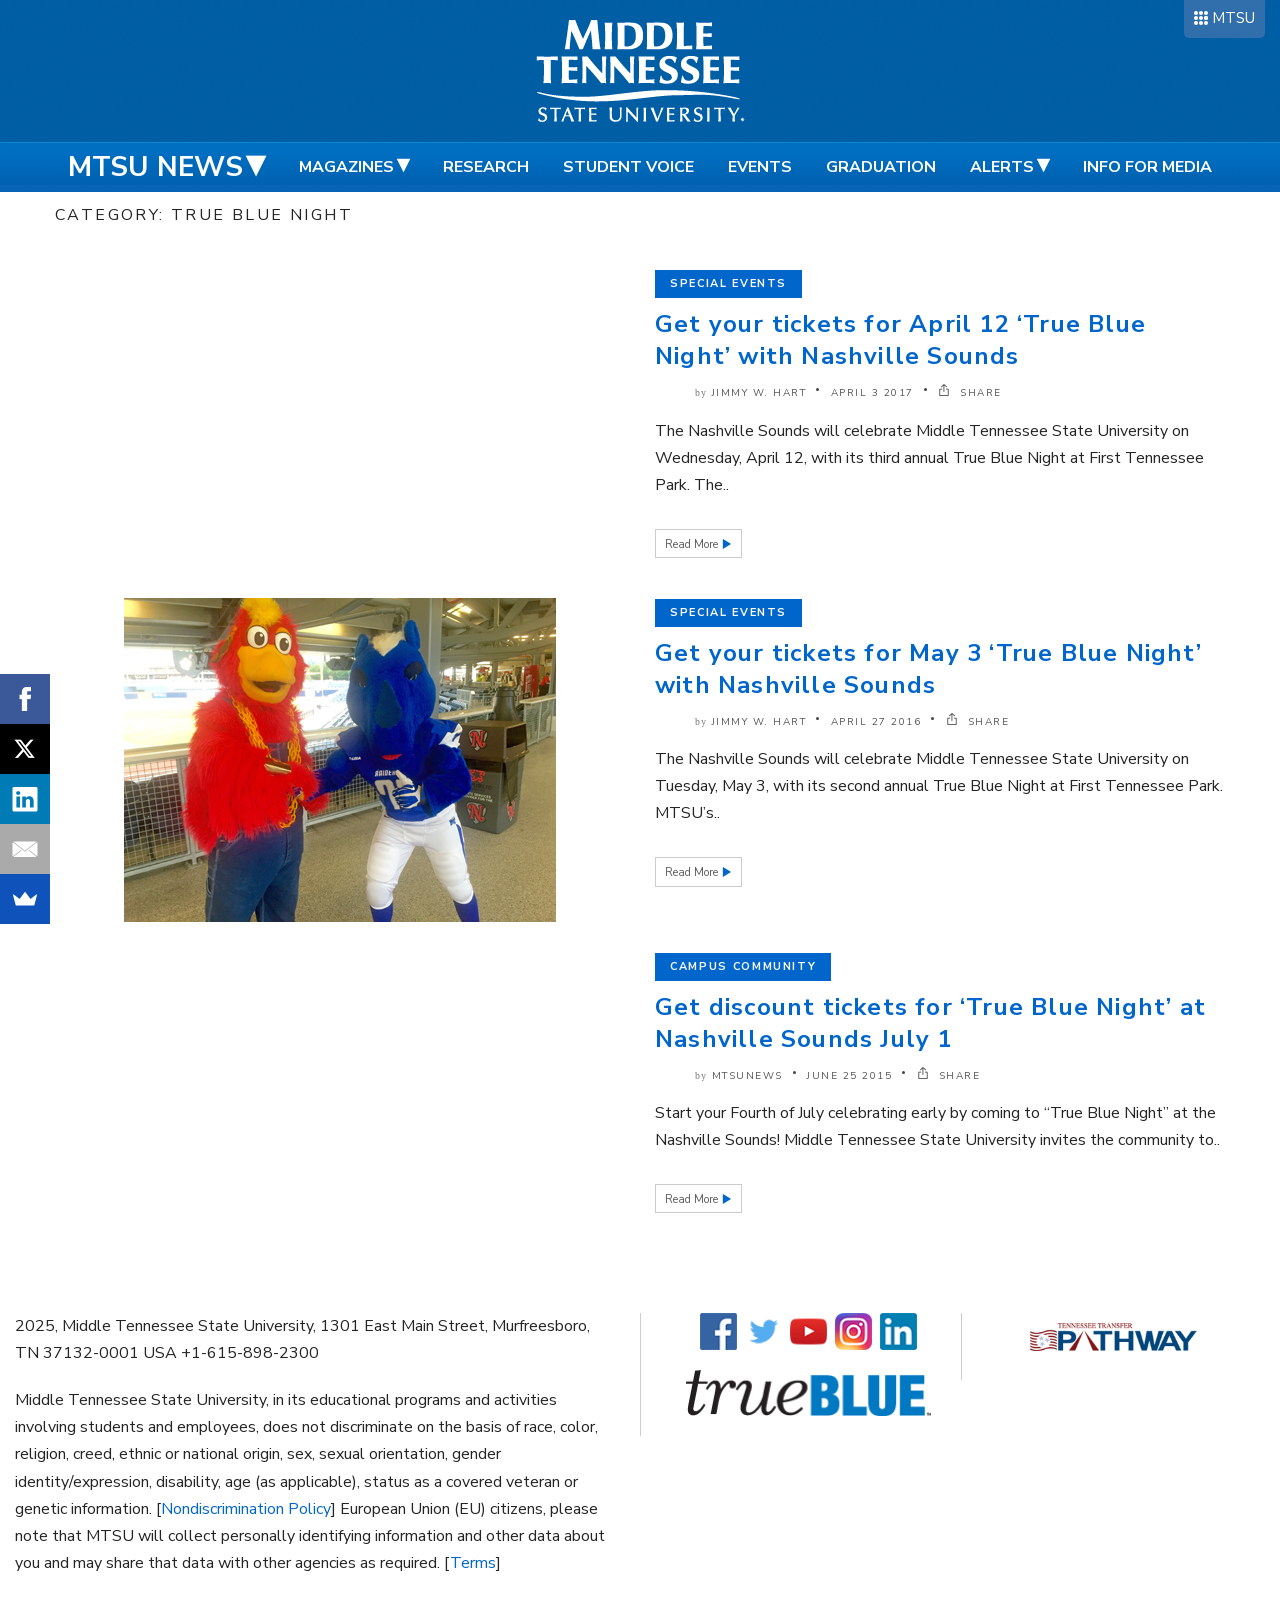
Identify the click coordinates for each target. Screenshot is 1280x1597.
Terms (473, 1563)
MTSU (1233, 18)
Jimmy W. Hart (759, 393)
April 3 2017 (872, 393)
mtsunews (747, 1076)
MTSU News (155, 167)
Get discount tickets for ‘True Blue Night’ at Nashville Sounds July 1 (930, 1023)
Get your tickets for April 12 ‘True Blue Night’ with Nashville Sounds (900, 340)
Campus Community (743, 966)
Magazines (346, 167)
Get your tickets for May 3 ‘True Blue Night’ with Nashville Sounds (928, 669)
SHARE (970, 393)
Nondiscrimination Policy (246, 1509)
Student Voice (628, 167)
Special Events (728, 283)
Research (486, 167)
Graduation (881, 167)
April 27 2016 (876, 722)
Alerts (1002, 167)
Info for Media (1147, 167)
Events (760, 167)
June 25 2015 (849, 1076)
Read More (693, 544)
